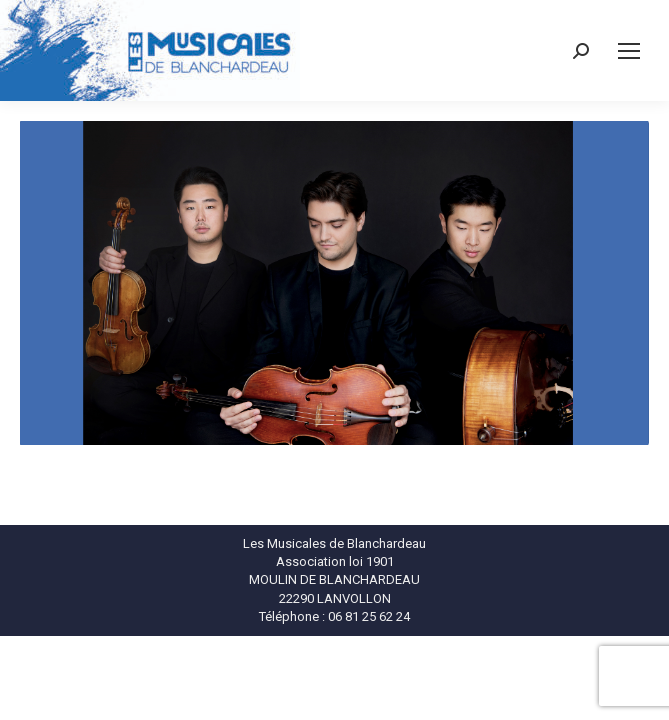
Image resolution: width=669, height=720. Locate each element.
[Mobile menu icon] (629, 51)
